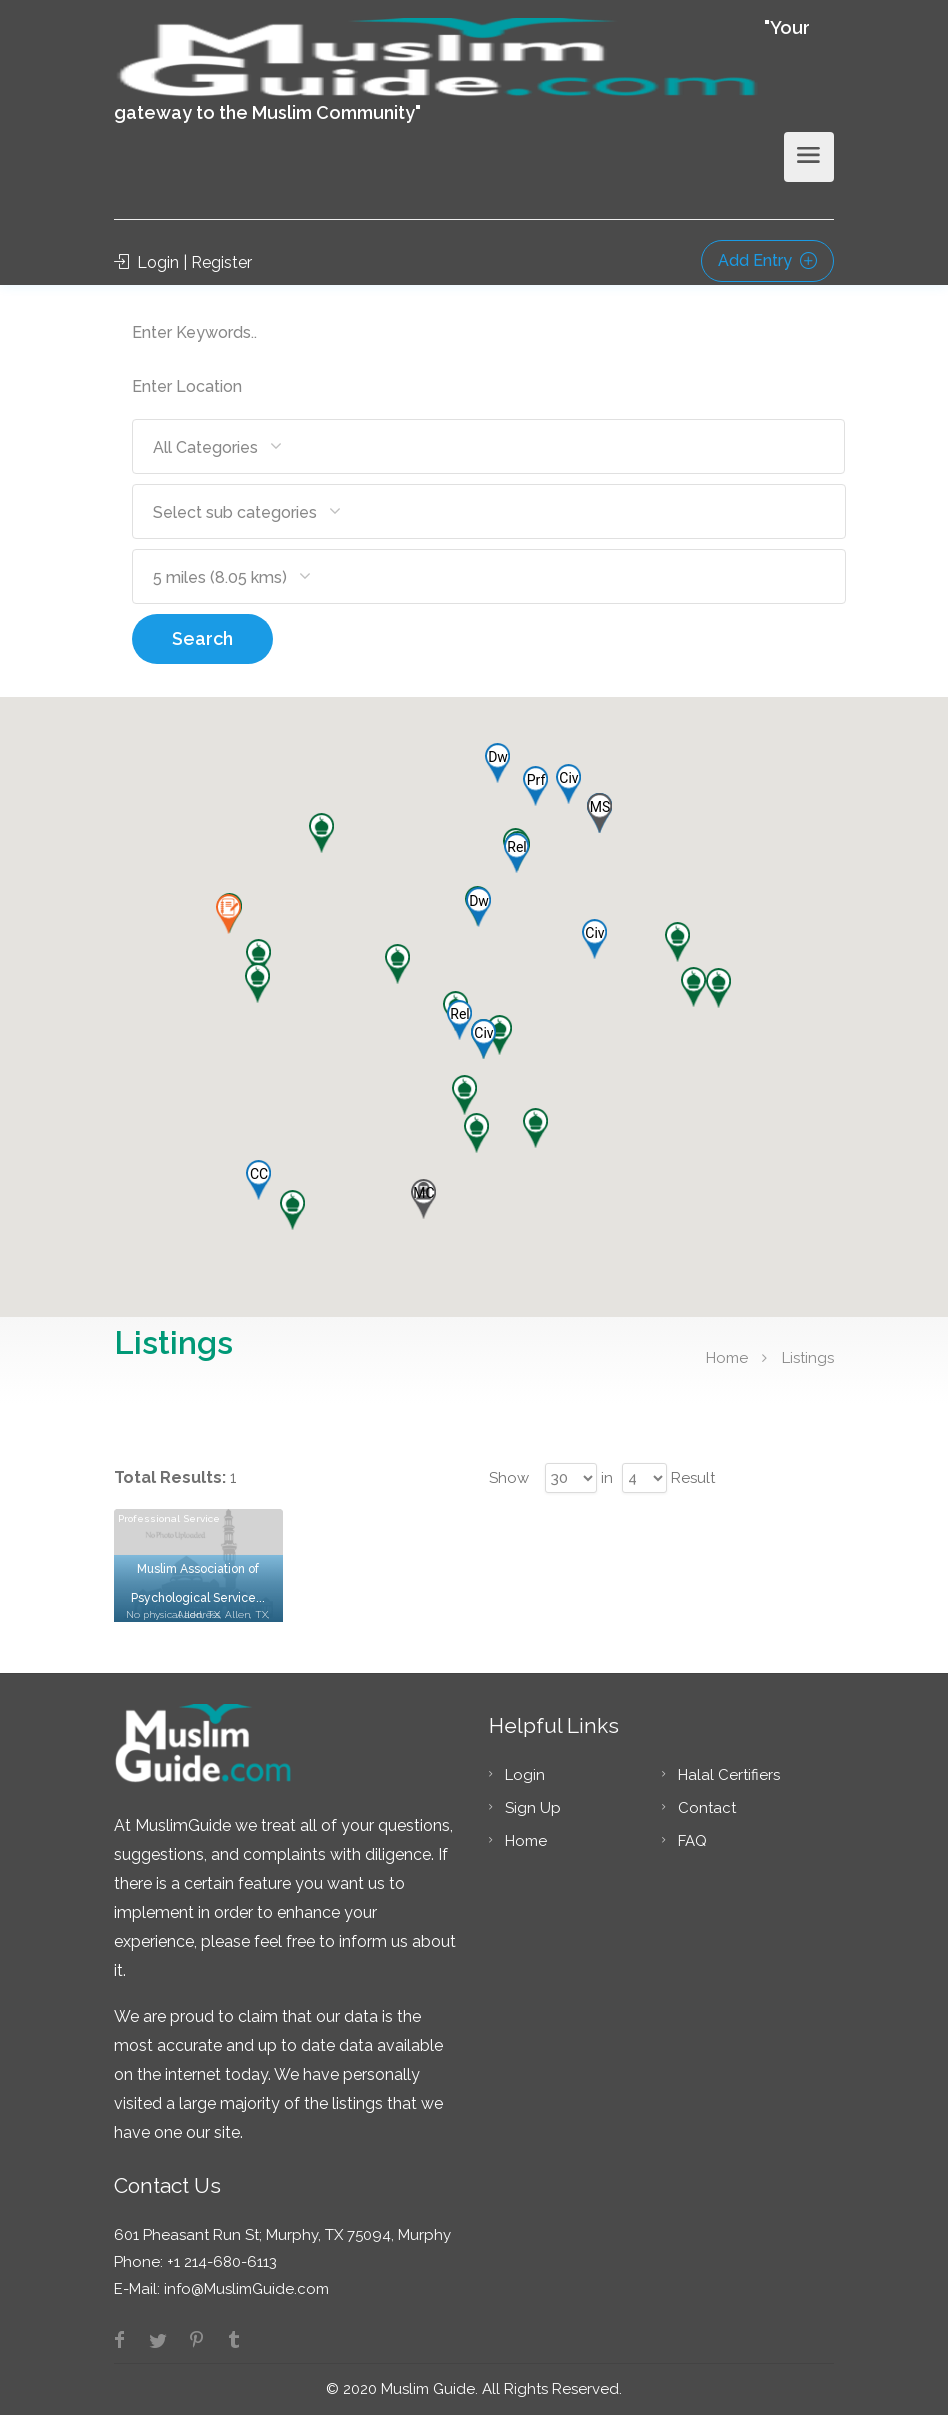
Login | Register (183, 262)
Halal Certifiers (729, 1775)
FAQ (692, 1841)
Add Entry (767, 260)
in (607, 1478)
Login (525, 1775)
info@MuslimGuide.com (244, 2289)
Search (202, 638)
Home (727, 1358)
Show (509, 1478)
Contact (707, 1808)
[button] (459, 1020)
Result (693, 1478)
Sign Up (533, 1808)
